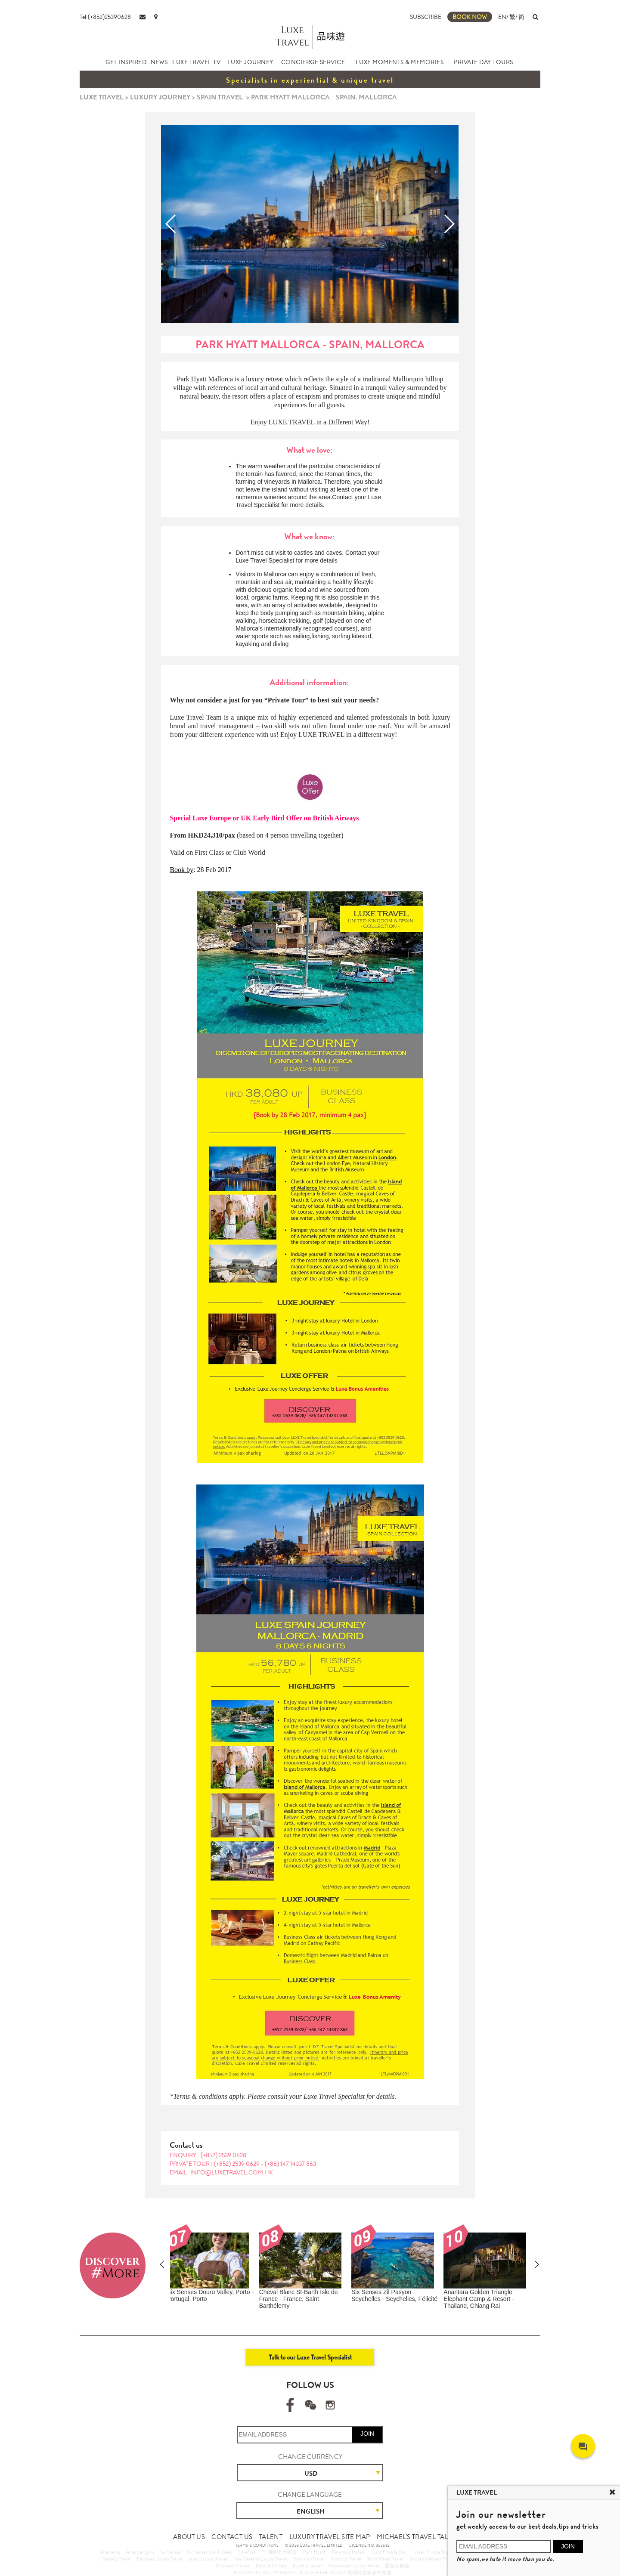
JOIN (367, 2433)
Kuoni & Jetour (307, 2565)
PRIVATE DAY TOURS (483, 62)
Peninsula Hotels (348, 2551)
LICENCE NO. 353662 (369, 2545)
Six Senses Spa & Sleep (209, 2551)
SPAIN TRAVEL (220, 97)
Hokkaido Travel (309, 2558)
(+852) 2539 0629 (237, 2163)
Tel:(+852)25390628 (105, 16)
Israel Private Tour (431, 2551)
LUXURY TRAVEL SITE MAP (329, 2537)
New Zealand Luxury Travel (260, 2558)
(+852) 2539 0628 (223, 2155)
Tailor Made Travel (385, 2558)
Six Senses (170, 2551)
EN (502, 16)
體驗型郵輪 (397, 2565)
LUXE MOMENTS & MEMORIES (400, 62)
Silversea (247, 2551)
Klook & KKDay (271, 2565)
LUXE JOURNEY (250, 62)
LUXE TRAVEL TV (196, 62)
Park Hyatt (314, 2551)
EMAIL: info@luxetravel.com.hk (221, 2172)
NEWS (159, 62)
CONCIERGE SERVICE (313, 62)
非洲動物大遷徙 (279, 2551)
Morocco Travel (346, 2558)
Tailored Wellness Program (434, 2558)
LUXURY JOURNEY (160, 97)
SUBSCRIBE (425, 16)
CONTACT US (231, 2537)
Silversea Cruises (233, 2565)
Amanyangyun (140, 2551)
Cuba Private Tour (389, 2551)
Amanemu (110, 2551)
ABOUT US (189, 2537)
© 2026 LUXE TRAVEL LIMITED (314, 2545)
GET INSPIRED (125, 62)
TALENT (270, 2537)
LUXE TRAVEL (102, 97)
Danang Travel (116, 2558)
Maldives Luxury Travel (159, 2558)
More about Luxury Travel (353, 2565)
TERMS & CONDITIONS (257, 2545)
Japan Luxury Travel (207, 2558)
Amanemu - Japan (473, 2291)
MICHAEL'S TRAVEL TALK (414, 2537)
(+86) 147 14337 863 (290, 2163)
